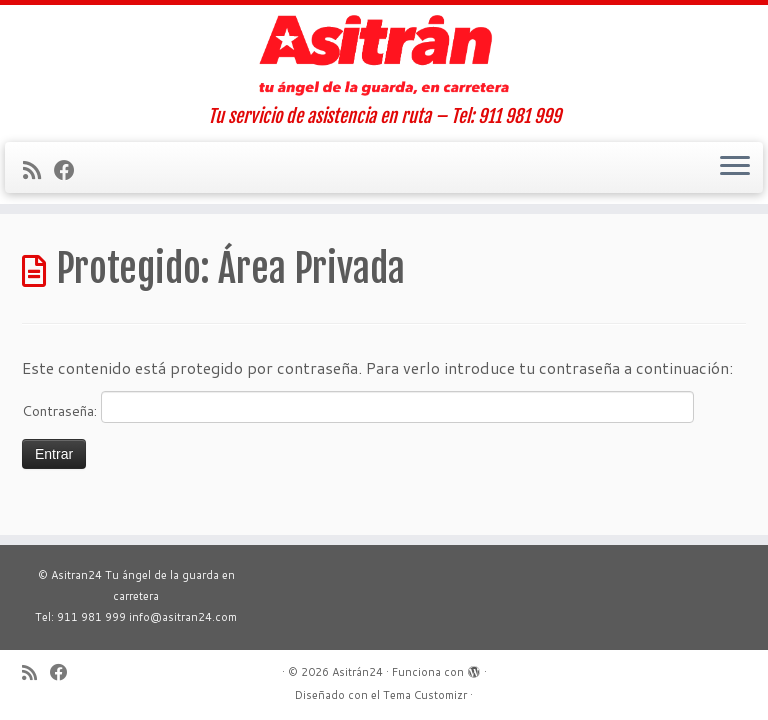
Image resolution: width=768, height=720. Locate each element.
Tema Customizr (425, 695)
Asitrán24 (357, 672)
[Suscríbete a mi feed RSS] (38, 170)
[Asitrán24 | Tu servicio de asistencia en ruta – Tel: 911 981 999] (384, 55)
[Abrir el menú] (735, 168)
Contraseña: (358, 407)
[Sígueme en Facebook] (71, 170)
